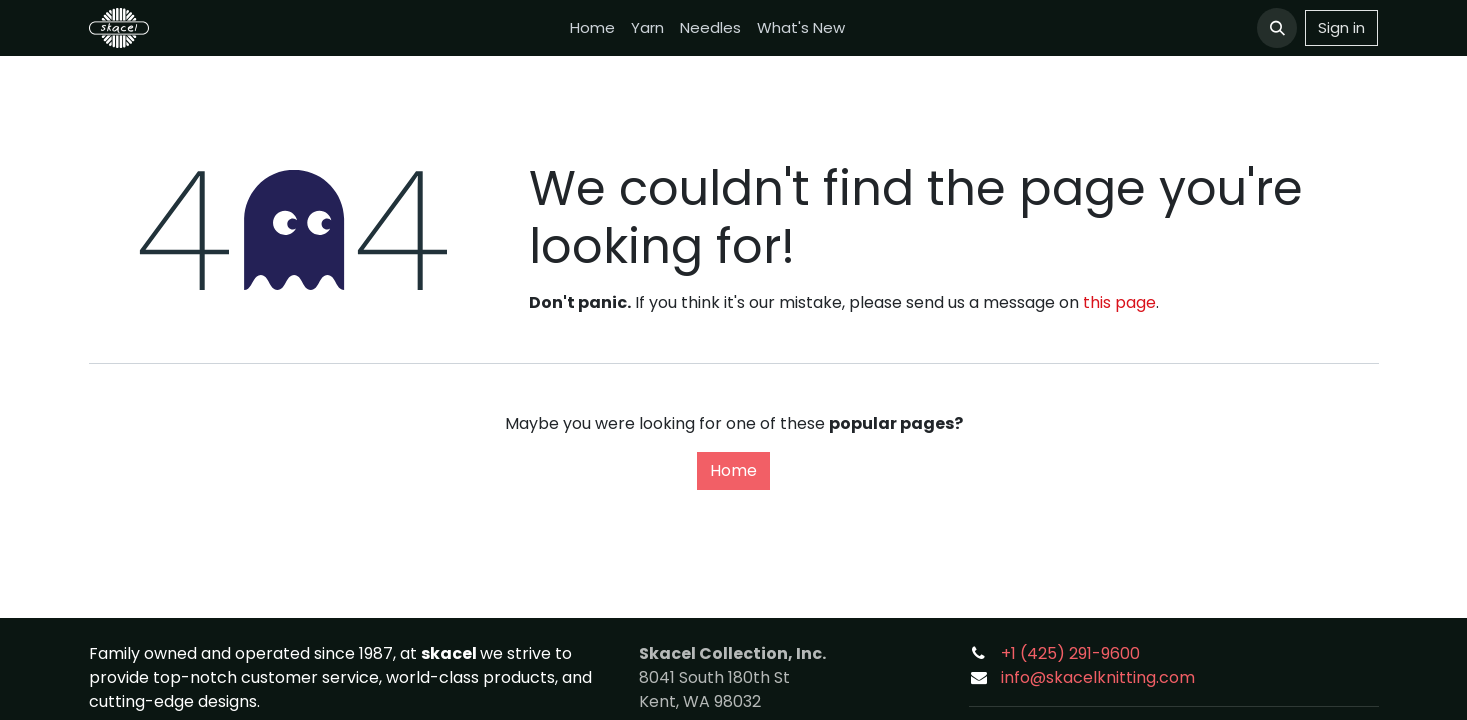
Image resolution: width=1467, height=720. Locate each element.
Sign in (1341, 27)
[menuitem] (592, 28)
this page (1119, 302)
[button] (1277, 28)
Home (733, 470)
